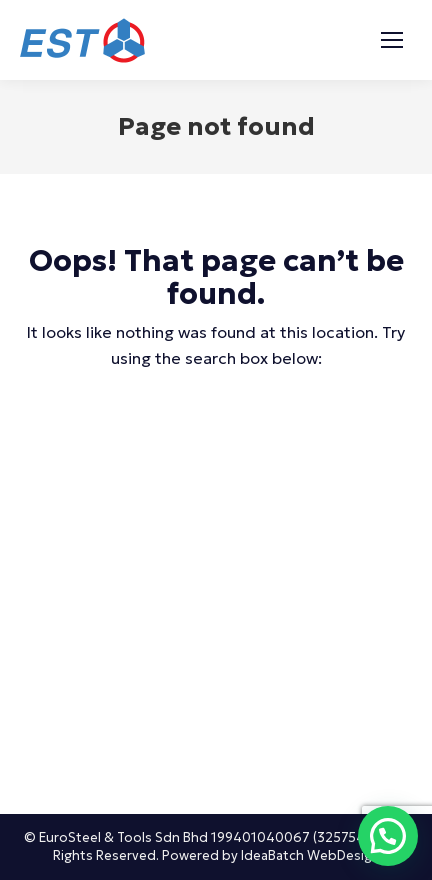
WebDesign (343, 855)
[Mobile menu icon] (392, 40)
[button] (388, 836)
